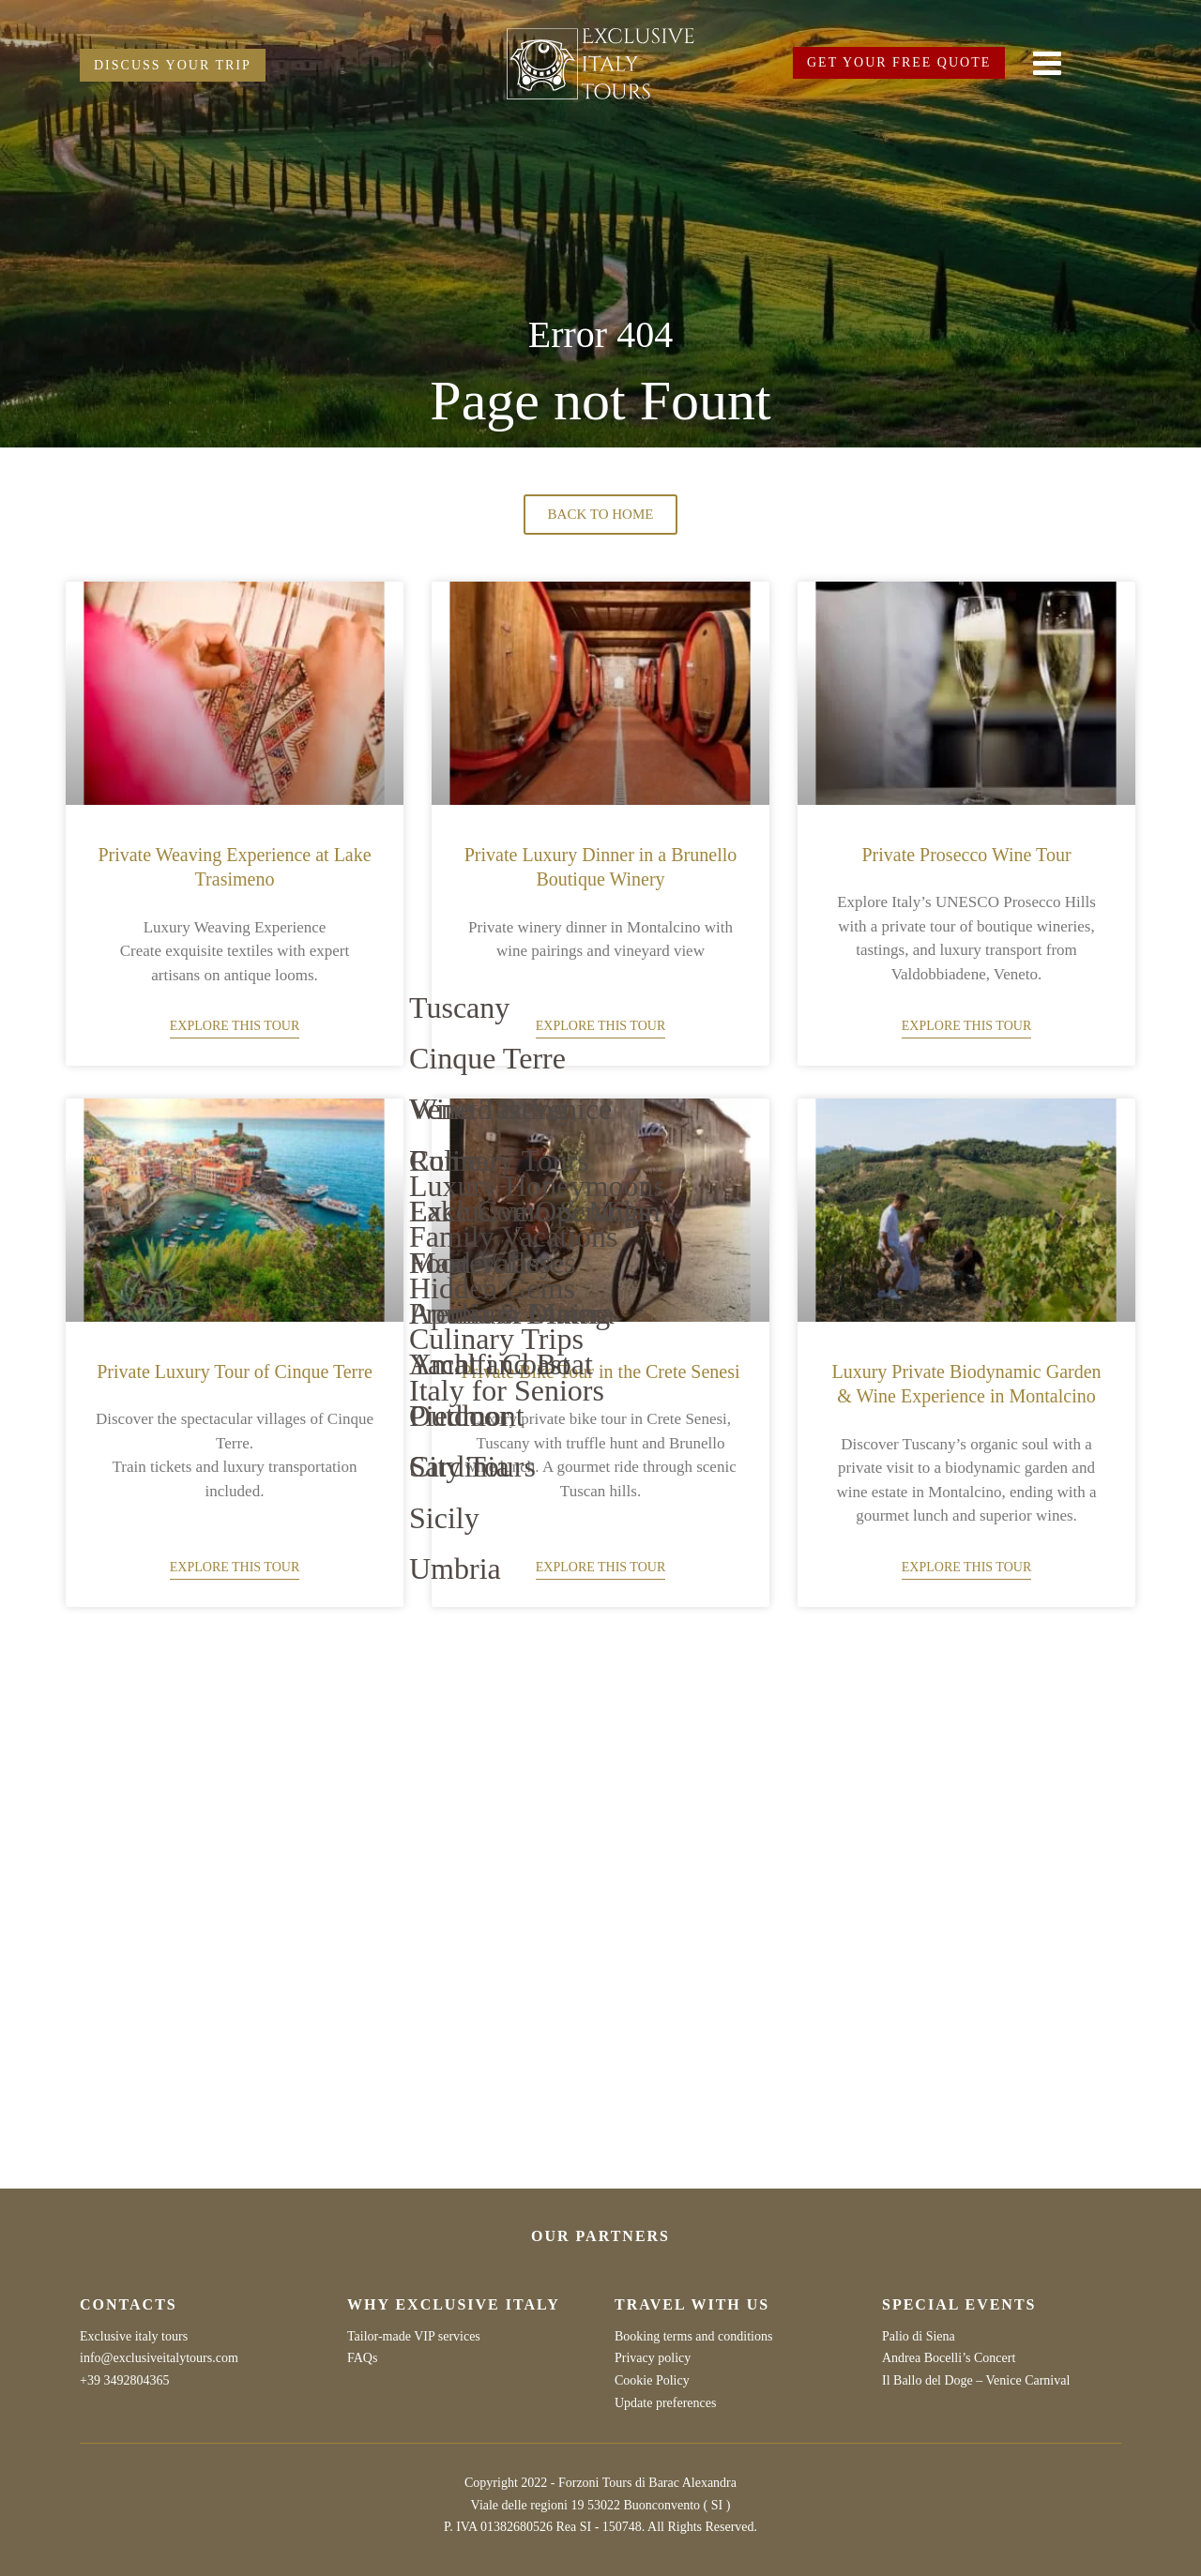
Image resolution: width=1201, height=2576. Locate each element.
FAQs (362, 2358)
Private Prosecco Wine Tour (966, 854)
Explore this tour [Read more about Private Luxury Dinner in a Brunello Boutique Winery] (600, 1026)
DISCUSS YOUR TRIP (172, 65)
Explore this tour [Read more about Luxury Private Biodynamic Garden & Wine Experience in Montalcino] (966, 1567)
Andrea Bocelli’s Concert (948, 2358)
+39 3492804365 (124, 2380)
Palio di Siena (918, 2336)
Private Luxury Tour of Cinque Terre (234, 1371)
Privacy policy (653, 2358)
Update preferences (665, 2403)
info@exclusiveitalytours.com (159, 2358)
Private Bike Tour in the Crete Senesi (600, 1371)
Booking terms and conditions (693, 2336)
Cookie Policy (652, 2380)
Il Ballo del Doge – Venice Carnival (976, 2380)
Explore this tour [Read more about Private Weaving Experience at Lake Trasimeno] (234, 1026)
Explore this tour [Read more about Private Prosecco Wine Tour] (966, 1026)
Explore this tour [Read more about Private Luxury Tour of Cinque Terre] (234, 1567)
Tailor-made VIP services (413, 2336)
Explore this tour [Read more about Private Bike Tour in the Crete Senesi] (600, 1567)
